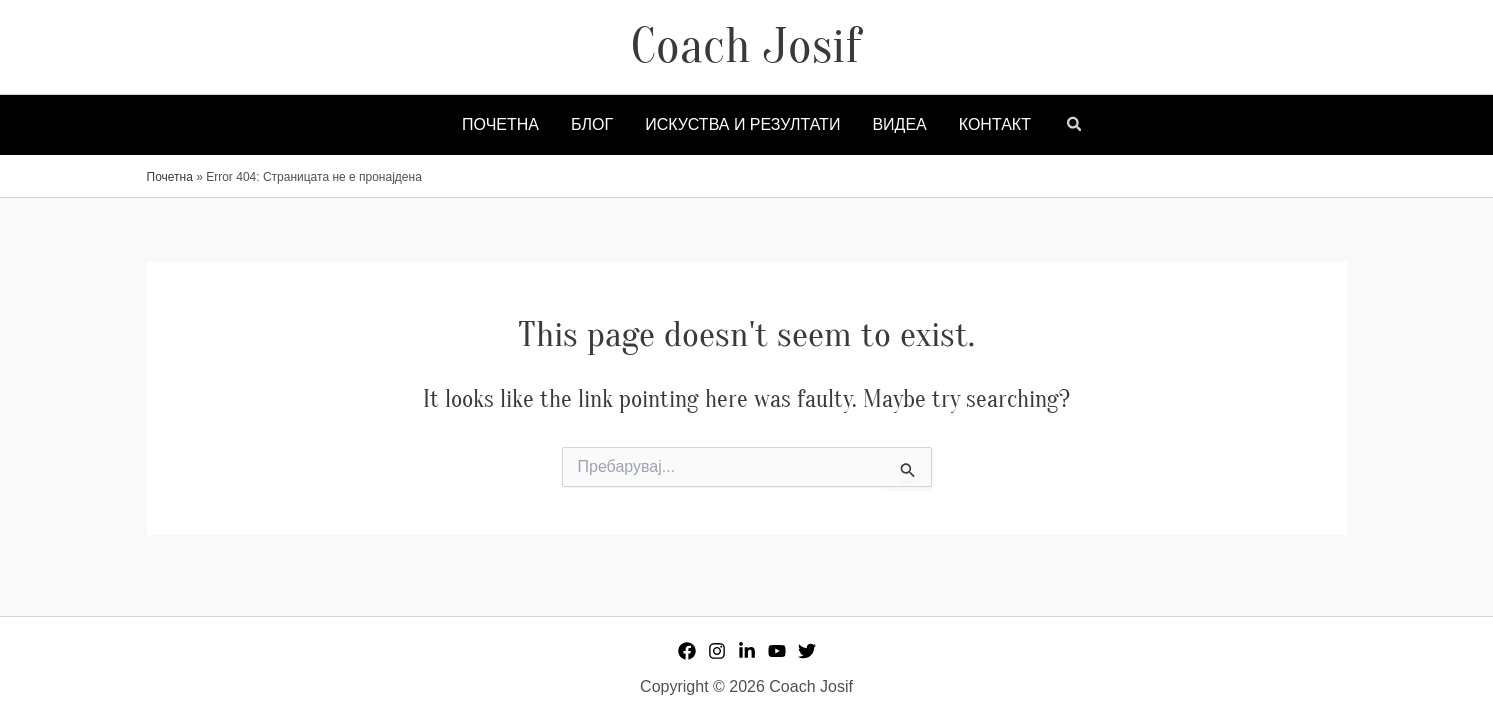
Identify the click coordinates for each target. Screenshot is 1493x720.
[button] (1075, 126)
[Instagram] (717, 651)
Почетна (170, 177)
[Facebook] (687, 651)
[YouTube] (777, 651)
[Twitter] (807, 651)
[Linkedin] (747, 651)
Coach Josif (746, 46)
